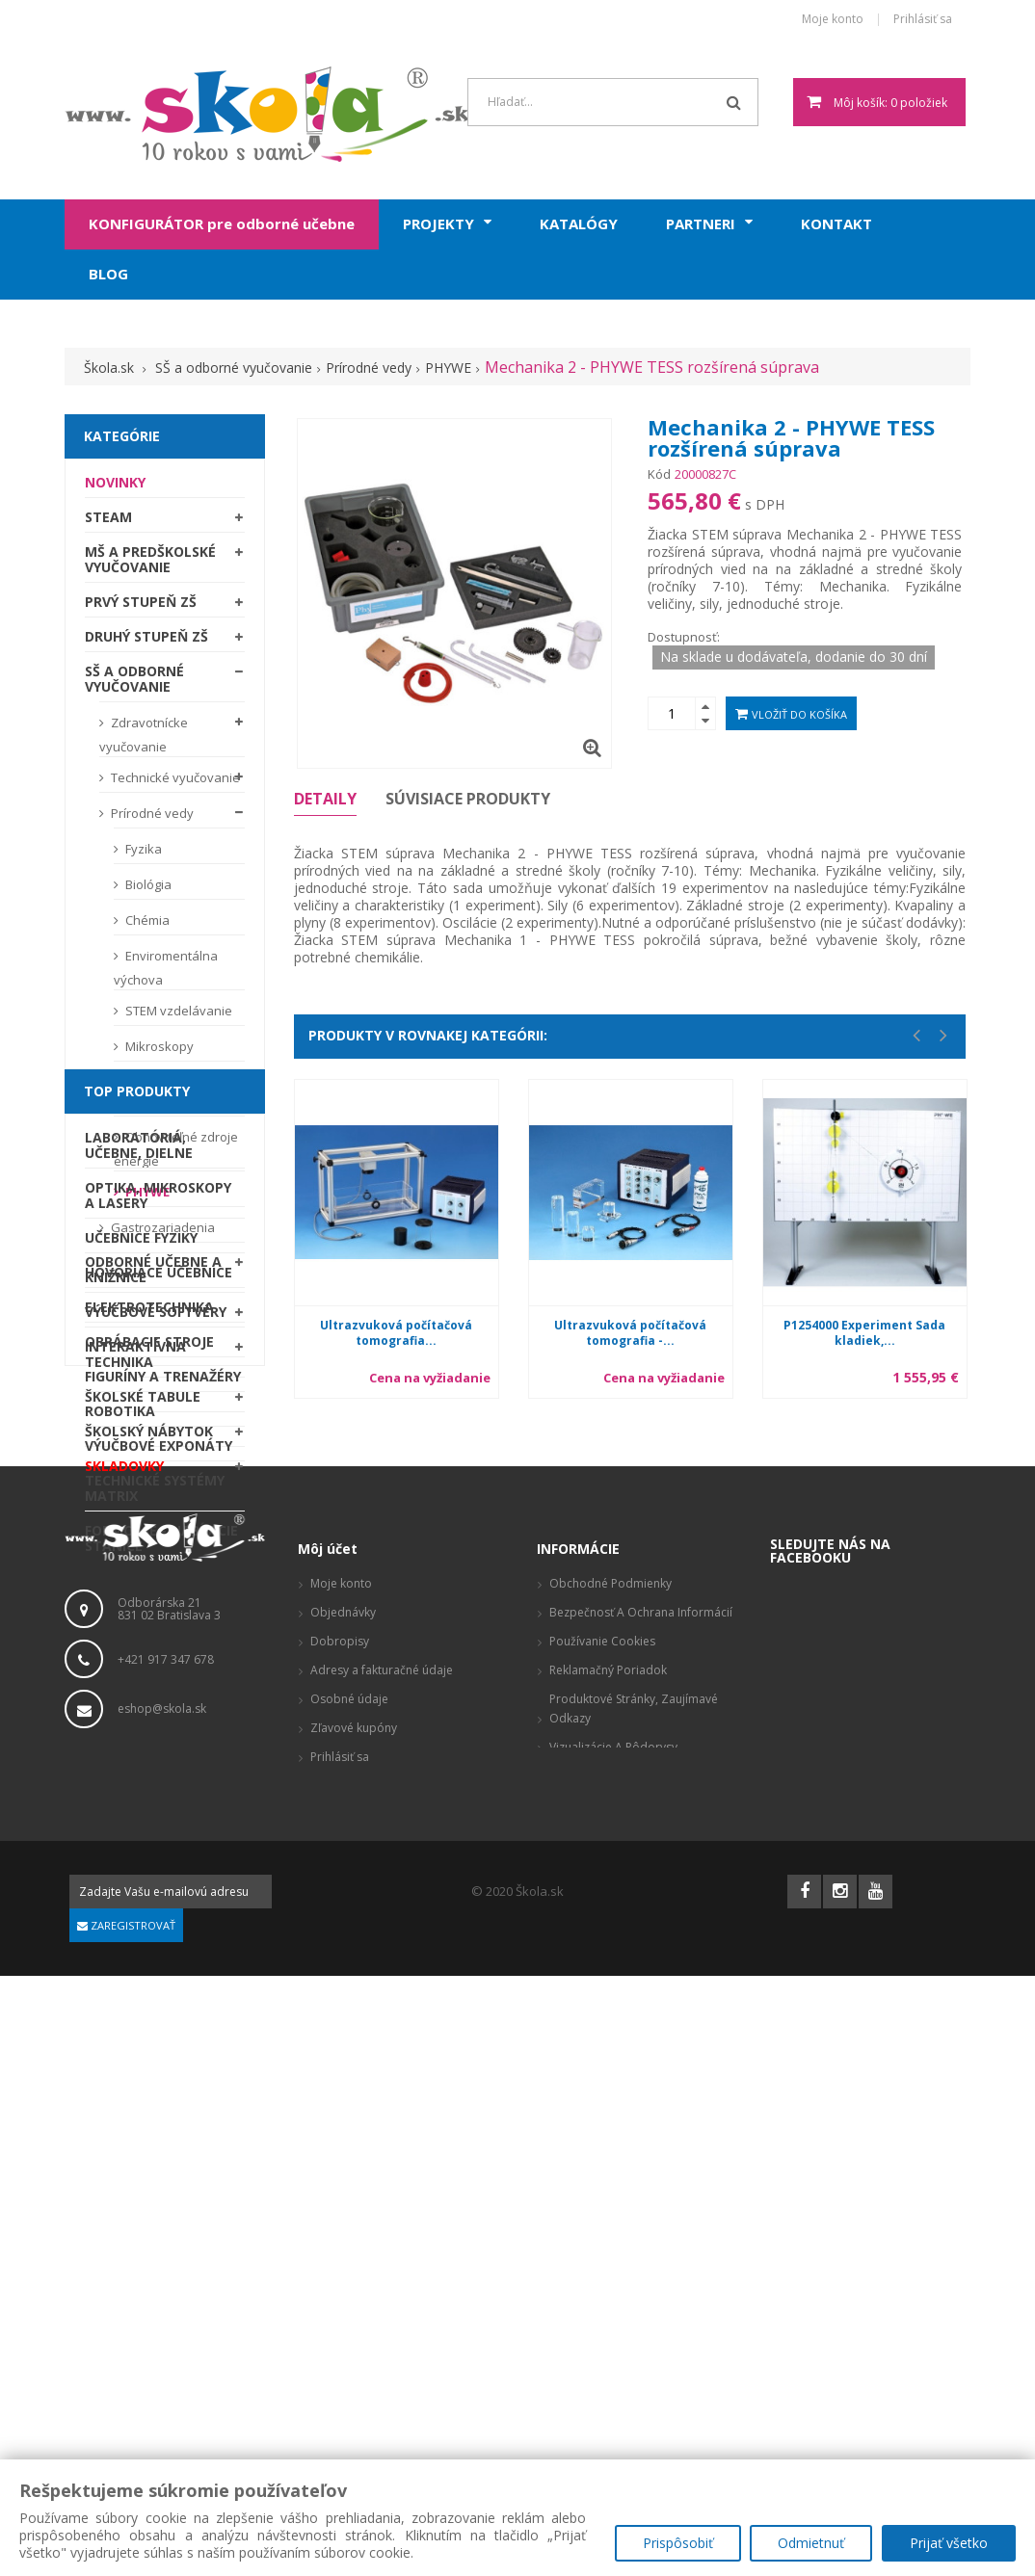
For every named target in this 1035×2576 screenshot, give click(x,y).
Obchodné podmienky (610, 2183)
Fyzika (142, 853)
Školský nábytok (149, 1436)
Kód (659, 474)
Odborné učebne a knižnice (153, 1274)
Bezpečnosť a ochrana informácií (640, 2212)
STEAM (108, 522)
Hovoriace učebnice (158, 1702)
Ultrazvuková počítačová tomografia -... (630, 1333)
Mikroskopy (158, 1051)
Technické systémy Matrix (155, 1917)
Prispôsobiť (677, 2543)
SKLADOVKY (124, 1470)
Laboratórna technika (156, 1098)
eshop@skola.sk (162, 2308)
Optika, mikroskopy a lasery (158, 1625)
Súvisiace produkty (467, 798)
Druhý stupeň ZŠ (146, 641)
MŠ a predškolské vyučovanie (150, 564)
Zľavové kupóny (353, 2328)
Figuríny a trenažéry (163, 1806)
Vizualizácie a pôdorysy (613, 2347)
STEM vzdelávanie (177, 1015)
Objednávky (343, 2212)
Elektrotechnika (149, 1736)
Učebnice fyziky (141, 1667)
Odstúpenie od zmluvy (613, 2376)
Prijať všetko (949, 2543)
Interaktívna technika (135, 1359)
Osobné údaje (349, 2299)
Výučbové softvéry (155, 1316)
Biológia (147, 889)
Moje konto (832, 19)
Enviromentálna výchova (166, 972)
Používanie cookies (602, 2241)
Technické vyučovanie (174, 782)
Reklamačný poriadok (608, 2270)
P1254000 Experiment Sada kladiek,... (864, 1333)
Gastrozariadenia (161, 1232)
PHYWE (146, 1196)
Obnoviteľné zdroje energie (176, 1153)
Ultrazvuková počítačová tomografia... (396, 1333)
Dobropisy (339, 2241)
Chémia (146, 924)
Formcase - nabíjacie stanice (161, 1968)
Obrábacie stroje (149, 1771)
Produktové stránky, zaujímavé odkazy (633, 2308)
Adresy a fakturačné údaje (381, 2270)
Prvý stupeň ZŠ (141, 606)
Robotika (120, 1840)
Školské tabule (142, 1401)
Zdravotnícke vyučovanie (143, 739)
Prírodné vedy (151, 818)
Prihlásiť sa (922, 19)
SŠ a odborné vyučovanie (134, 683)
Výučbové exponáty (158, 1875)
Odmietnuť (811, 2543)
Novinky (115, 487)
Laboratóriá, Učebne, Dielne (139, 1574)
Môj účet (328, 2149)
